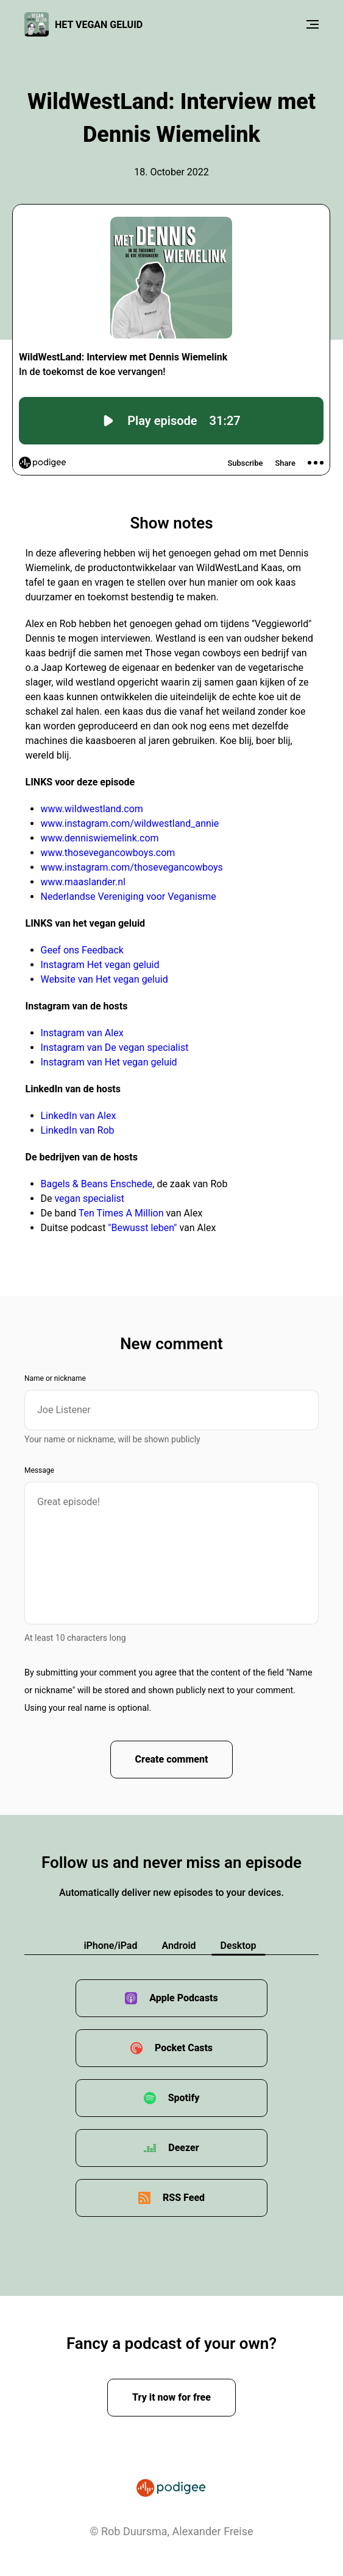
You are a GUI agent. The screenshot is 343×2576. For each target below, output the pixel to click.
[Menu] (312, 24)
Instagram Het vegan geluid (100, 964)
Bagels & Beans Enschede (97, 1184)
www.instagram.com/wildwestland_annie (130, 823)
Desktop (238, 1945)
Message (39, 1470)
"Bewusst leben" (142, 1228)
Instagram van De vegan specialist (115, 1047)
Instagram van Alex (82, 1033)
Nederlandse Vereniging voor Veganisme (128, 896)
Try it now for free (171, 2397)
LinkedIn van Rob (78, 1130)
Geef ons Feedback (82, 950)
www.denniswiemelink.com (100, 838)
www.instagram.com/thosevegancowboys (132, 867)
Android (178, 1945)
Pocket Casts (184, 2048)
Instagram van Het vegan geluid (109, 1062)
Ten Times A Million (121, 1213)
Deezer (183, 2147)
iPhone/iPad (110, 1945)
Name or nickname (55, 1378)
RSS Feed (184, 2197)
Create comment (171, 1759)
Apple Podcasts (183, 1998)
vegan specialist (89, 1198)
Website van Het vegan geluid (104, 979)
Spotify (184, 2098)
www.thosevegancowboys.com (108, 852)
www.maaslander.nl (83, 882)
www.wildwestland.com (92, 809)
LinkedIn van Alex (78, 1115)
